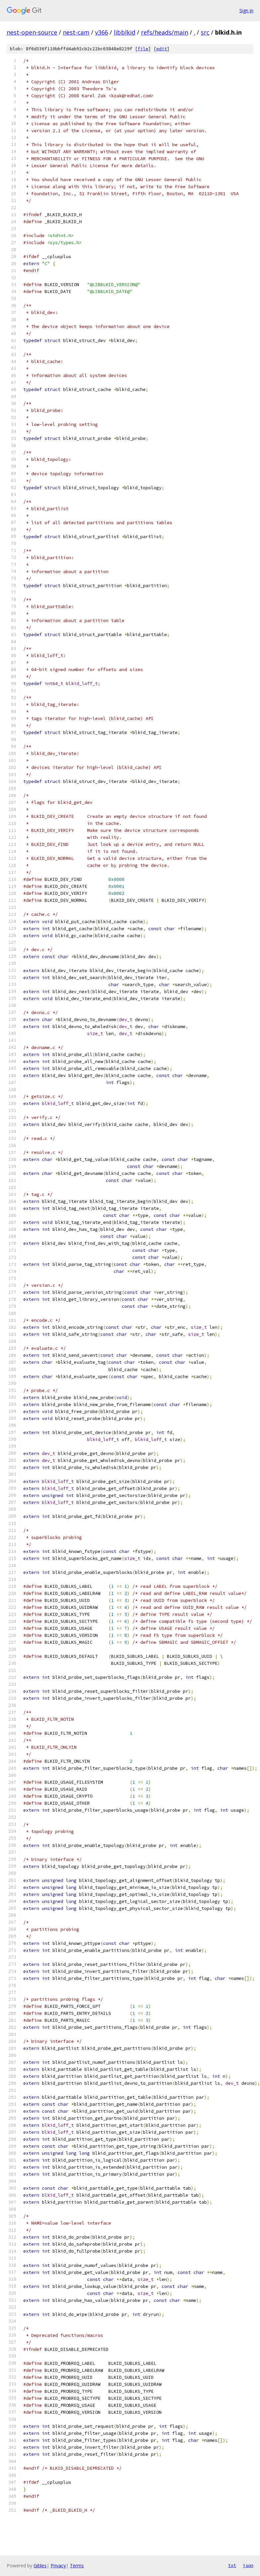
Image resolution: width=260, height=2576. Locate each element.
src (205, 32)
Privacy (58, 2565)
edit (161, 49)
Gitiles (40, 2565)
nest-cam (76, 32)
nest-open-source (32, 32)
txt (232, 2565)
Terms (77, 2565)
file (143, 49)
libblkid (124, 32)
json (248, 2565)
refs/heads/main (164, 32)
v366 (101, 32)
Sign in (246, 10)
